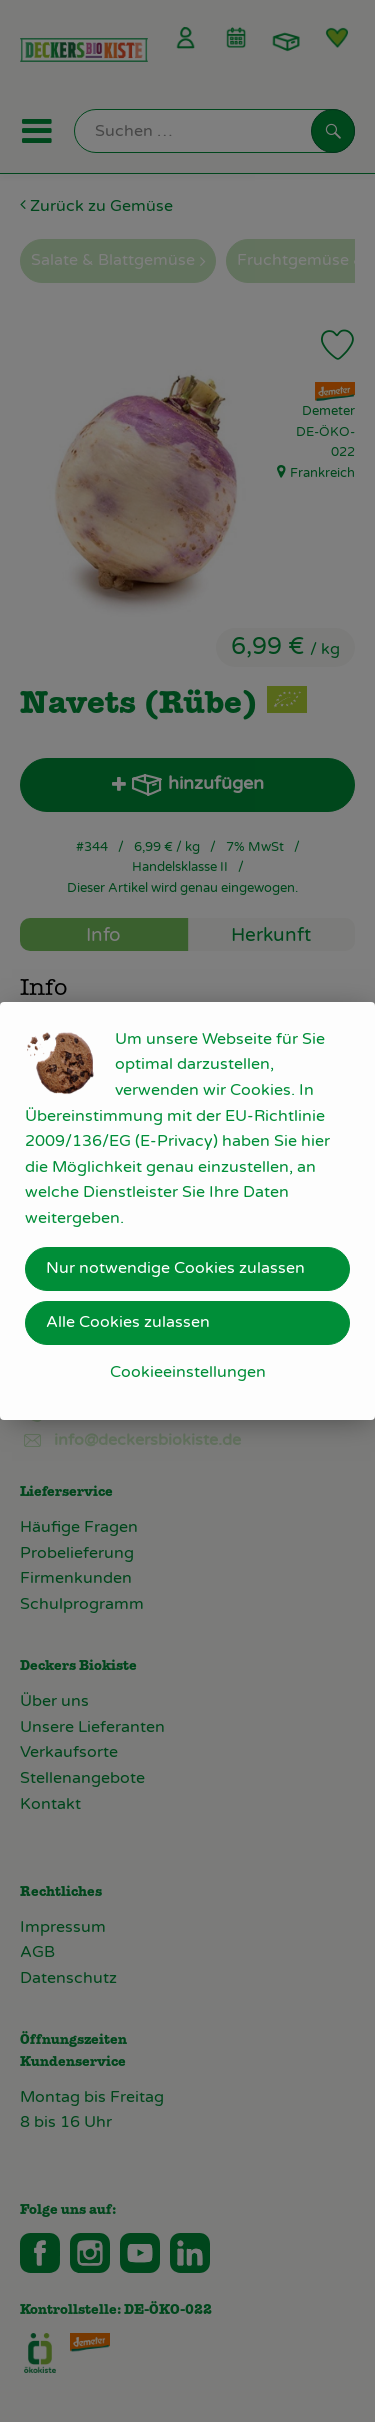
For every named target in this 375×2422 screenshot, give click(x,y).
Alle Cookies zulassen (128, 1322)
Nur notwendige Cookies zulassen (175, 1268)
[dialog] (187, 1211)
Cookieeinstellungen (188, 1372)
